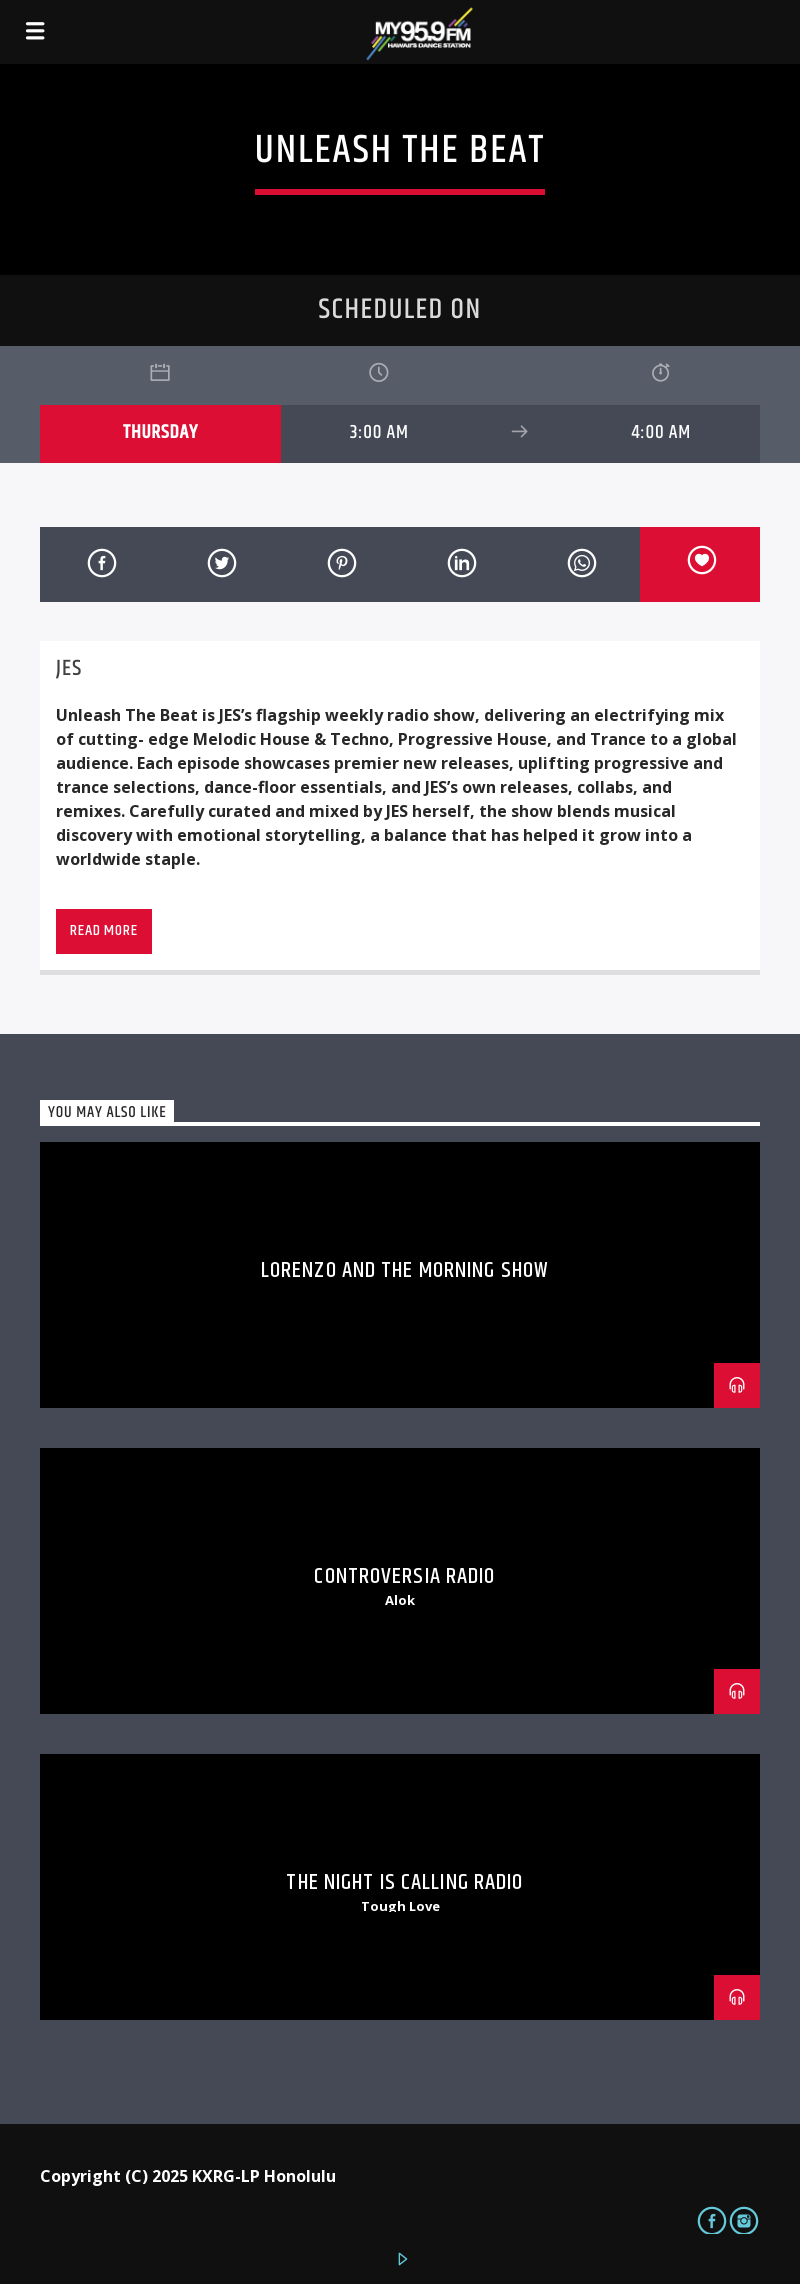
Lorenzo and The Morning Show (405, 1270)
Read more (103, 930)
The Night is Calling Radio (404, 1882)
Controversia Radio (404, 1576)
